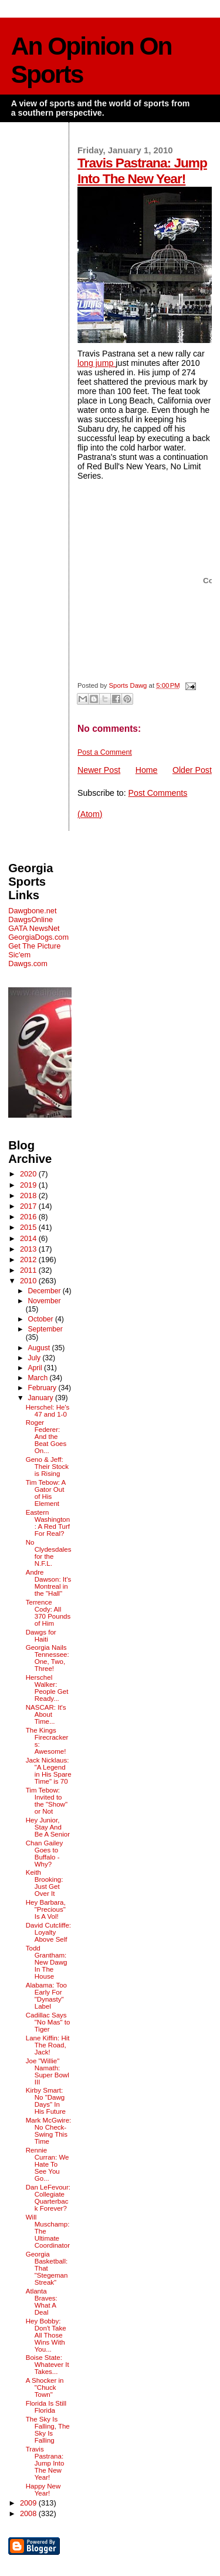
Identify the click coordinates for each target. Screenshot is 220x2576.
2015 (29, 1227)
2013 (29, 1249)
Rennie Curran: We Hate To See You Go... (47, 2164)
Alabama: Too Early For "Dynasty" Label (46, 1996)
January (41, 1398)
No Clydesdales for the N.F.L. (49, 1553)
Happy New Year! (43, 2490)
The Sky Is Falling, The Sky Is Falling (48, 2430)
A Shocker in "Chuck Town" (45, 2387)
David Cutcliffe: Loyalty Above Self (48, 1932)
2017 (29, 1206)
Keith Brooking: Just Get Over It (44, 1883)
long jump (96, 363)
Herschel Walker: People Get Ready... (47, 1688)
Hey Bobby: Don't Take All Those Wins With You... (46, 2335)
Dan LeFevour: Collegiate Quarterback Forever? (48, 2198)
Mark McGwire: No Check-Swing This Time (49, 2131)
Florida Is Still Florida (46, 2407)
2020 (29, 1173)
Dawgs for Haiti (41, 1636)
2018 (29, 1195)
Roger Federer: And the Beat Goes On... (46, 1436)
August (40, 1348)
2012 (29, 1259)
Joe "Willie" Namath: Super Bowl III (47, 2071)
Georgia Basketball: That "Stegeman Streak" (47, 2268)
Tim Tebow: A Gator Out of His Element (46, 1493)
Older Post (192, 770)
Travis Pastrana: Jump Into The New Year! (142, 170)
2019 (29, 1185)
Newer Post (98, 770)
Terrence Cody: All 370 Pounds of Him (48, 1613)
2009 (29, 2502)
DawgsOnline (30, 919)
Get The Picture (34, 945)
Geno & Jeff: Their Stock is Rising (47, 1466)
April (36, 1368)
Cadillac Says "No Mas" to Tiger (48, 2022)
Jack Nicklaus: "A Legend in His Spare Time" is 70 (49, 1771)
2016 (29, 1216)
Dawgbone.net (32, 910)
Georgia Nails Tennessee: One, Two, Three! (47, 1658)
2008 (29, 2513)
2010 (29, 1280)
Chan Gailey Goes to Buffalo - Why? (44, 1853)
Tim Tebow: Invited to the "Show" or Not (46, 1801)
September (45, 1329)
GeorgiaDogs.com (38, 937)
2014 (29, 1238)
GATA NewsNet (34, 928)
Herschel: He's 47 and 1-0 (48, 1411)
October (41, 1319)
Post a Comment (104, 752)
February (43, 1388)
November (44, 1301)
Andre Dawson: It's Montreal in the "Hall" (48, 1583)
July (35, 1358)
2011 (29, 1270)
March (38, 1378)
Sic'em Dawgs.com (28, 959)
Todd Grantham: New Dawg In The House (46, 1962)
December (45, 1291)
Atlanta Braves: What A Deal (41, 2302)
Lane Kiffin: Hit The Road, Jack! (48, 2045)
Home (147, 770)
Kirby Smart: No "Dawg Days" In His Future (46, 2101)
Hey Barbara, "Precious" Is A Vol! (46, 1909)
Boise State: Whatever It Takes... (47, 2364)
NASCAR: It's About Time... (46, 1714)
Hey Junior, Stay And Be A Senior (48, 1827)
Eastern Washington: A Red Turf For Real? (48, 1523)
